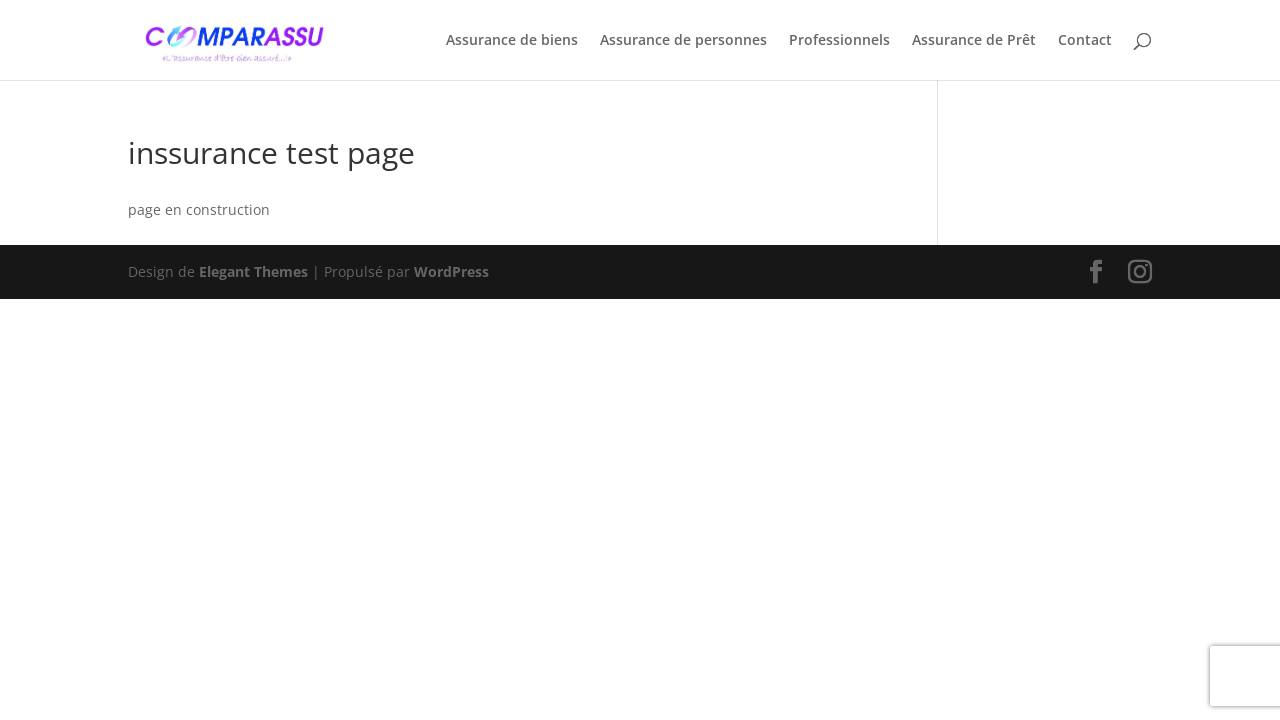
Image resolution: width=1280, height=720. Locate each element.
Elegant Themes (253, 271)
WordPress (451, 271)
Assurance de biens (512, 41)
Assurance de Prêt (974, 41)
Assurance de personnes (683, 41)
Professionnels (839, 41)
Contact (1085, 41)
